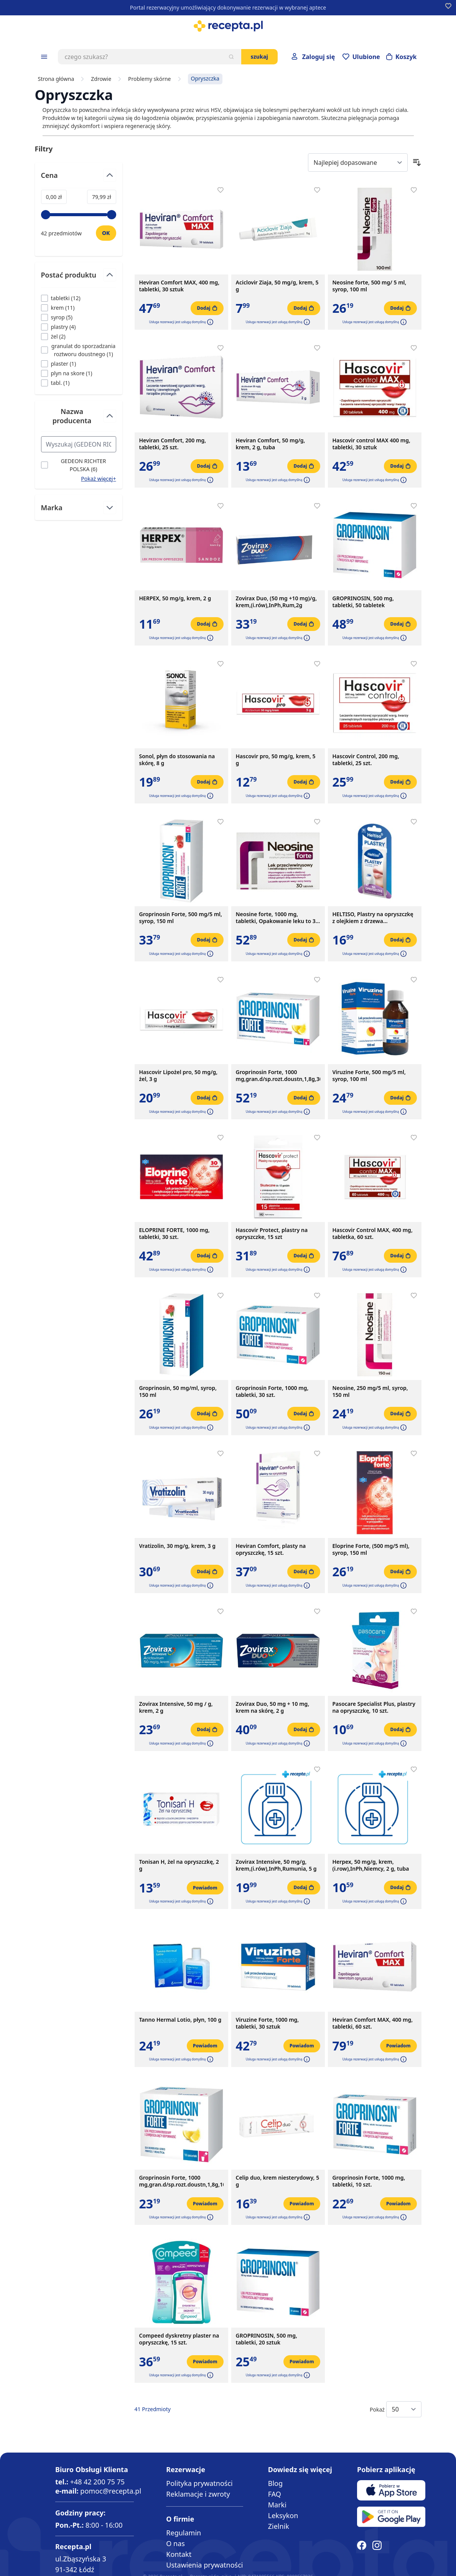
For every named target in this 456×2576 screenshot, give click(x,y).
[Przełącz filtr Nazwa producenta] (78, 419)
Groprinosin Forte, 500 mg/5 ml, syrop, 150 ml (180, 918)
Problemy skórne (149, 79)
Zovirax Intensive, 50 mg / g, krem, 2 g (176, 1707)
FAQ (274, 2494)
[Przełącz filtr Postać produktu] (78, 278)
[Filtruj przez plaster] (58, 364)
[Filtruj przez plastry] (58, 327)
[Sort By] (358, 162)
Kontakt (178, 2554)
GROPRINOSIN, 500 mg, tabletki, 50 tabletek (363, 602)
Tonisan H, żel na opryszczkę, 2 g (179, 1865)
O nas (175, 2543)
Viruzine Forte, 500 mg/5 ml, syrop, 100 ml (369, 1076)
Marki (277, 2504)
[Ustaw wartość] (106, 233)
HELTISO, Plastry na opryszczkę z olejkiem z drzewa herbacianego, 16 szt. (373, 918)
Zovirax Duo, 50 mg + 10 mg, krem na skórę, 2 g (272, 1707)
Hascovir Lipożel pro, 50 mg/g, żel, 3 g (178, 1076)
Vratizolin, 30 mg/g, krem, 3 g (177, 1546)
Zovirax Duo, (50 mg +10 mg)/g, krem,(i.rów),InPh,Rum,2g (276, 602)
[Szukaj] (231, 57)
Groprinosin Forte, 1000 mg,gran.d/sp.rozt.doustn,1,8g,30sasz (278, 1076)
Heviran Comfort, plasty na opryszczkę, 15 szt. (271, 1549)
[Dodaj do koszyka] (207, 308)
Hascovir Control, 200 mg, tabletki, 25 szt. (366, 760)
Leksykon (283, 2515)
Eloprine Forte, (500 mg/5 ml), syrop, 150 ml (371, 1549)
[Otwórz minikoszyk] (401, 56)
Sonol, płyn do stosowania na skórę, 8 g (177, 760)
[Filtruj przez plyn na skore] (66, 373)
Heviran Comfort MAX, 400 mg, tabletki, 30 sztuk (179, 286)
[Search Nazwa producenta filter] (78, 444)
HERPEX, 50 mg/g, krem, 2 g (175, 598)
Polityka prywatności (199, 2483)
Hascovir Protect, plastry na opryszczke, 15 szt (272, 1233)
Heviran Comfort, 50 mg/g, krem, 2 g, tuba (270, 444)
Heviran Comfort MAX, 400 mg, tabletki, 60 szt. (373, 2023)
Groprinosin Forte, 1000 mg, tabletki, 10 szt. (369, 2181)
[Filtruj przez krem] (58, 308)
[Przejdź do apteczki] (361, 56)
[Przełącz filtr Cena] (78, 178)
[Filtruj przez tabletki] (61, 298)
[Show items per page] (403, 2409)
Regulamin (183, 2532)
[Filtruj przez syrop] (57, 317)
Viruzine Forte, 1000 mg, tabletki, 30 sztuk (267, 2023)
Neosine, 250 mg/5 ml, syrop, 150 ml (370, 1391)
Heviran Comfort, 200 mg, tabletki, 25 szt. (172, 444)
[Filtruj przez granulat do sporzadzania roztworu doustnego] (78, 350)
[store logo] (228, 26)
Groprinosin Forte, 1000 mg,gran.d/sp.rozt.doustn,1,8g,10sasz (181, 2181)
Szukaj (259, 56)
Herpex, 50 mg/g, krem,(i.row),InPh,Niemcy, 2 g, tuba (371, 1865)
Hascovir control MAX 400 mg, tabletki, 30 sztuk (371, 444)
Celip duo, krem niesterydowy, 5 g (277, 2181)
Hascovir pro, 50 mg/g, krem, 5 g (276, 760)
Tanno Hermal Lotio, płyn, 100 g (180, 2019)
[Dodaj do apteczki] (220, 190)
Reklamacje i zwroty (198, 2494)
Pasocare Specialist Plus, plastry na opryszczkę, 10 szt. (374, 1707)
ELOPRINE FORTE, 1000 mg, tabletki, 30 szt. (174, 1233)
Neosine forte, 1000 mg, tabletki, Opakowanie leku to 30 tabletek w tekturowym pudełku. (277, 918)
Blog (275, 2483)
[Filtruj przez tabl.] (55, 383)
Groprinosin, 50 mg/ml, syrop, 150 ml (178, 1391)
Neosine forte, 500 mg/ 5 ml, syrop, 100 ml (370, 286)
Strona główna (56, 79)
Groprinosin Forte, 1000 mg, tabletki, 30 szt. (272, 1391)
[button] (209, 322)
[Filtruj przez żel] (53, 336)
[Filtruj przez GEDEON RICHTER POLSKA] (78, 465)
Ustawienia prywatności (204, 2564)
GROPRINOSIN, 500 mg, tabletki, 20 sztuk (266, 2339)
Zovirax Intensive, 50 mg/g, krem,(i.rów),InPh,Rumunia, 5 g (276, 1865)
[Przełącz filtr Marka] (78, 507)
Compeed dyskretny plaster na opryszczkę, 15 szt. (179, 2339)
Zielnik (278, 2526)
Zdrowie (101, 79)
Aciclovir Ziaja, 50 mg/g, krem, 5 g (277, 286)
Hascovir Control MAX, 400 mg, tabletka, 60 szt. (373, 1233)
